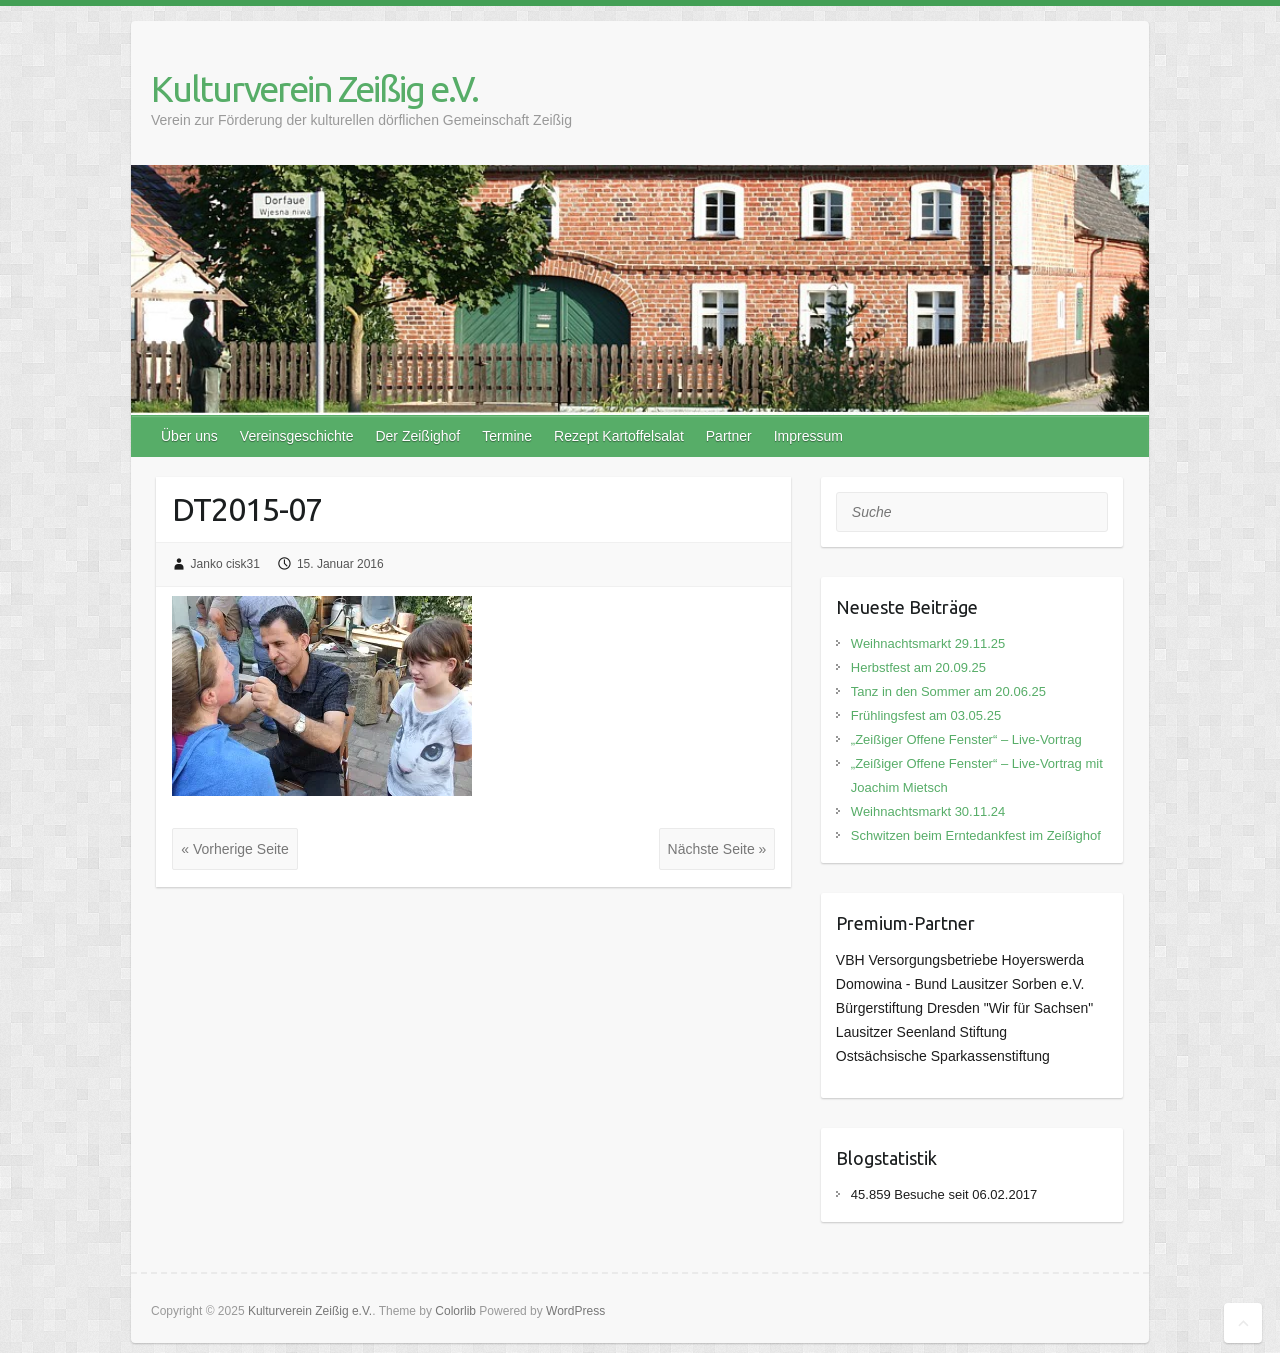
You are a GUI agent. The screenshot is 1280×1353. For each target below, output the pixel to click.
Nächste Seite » (717, 849)
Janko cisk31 (225, 564)
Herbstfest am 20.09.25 (918, 667)
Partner (729, 436)
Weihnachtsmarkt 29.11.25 (928, 643)
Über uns (189, 436)
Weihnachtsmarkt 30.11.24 (928, 811)
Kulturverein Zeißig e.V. (314, 88)
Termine (507, 436)
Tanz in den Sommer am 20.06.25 (948, 691)
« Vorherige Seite (234, 849)
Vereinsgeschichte (297, 436)
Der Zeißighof (417, 436)
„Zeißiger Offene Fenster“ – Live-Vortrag (966, 739)
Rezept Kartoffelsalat (619, 436)
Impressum (808, 436)
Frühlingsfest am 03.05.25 (926, 715)
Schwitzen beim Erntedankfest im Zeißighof (976, 835)
